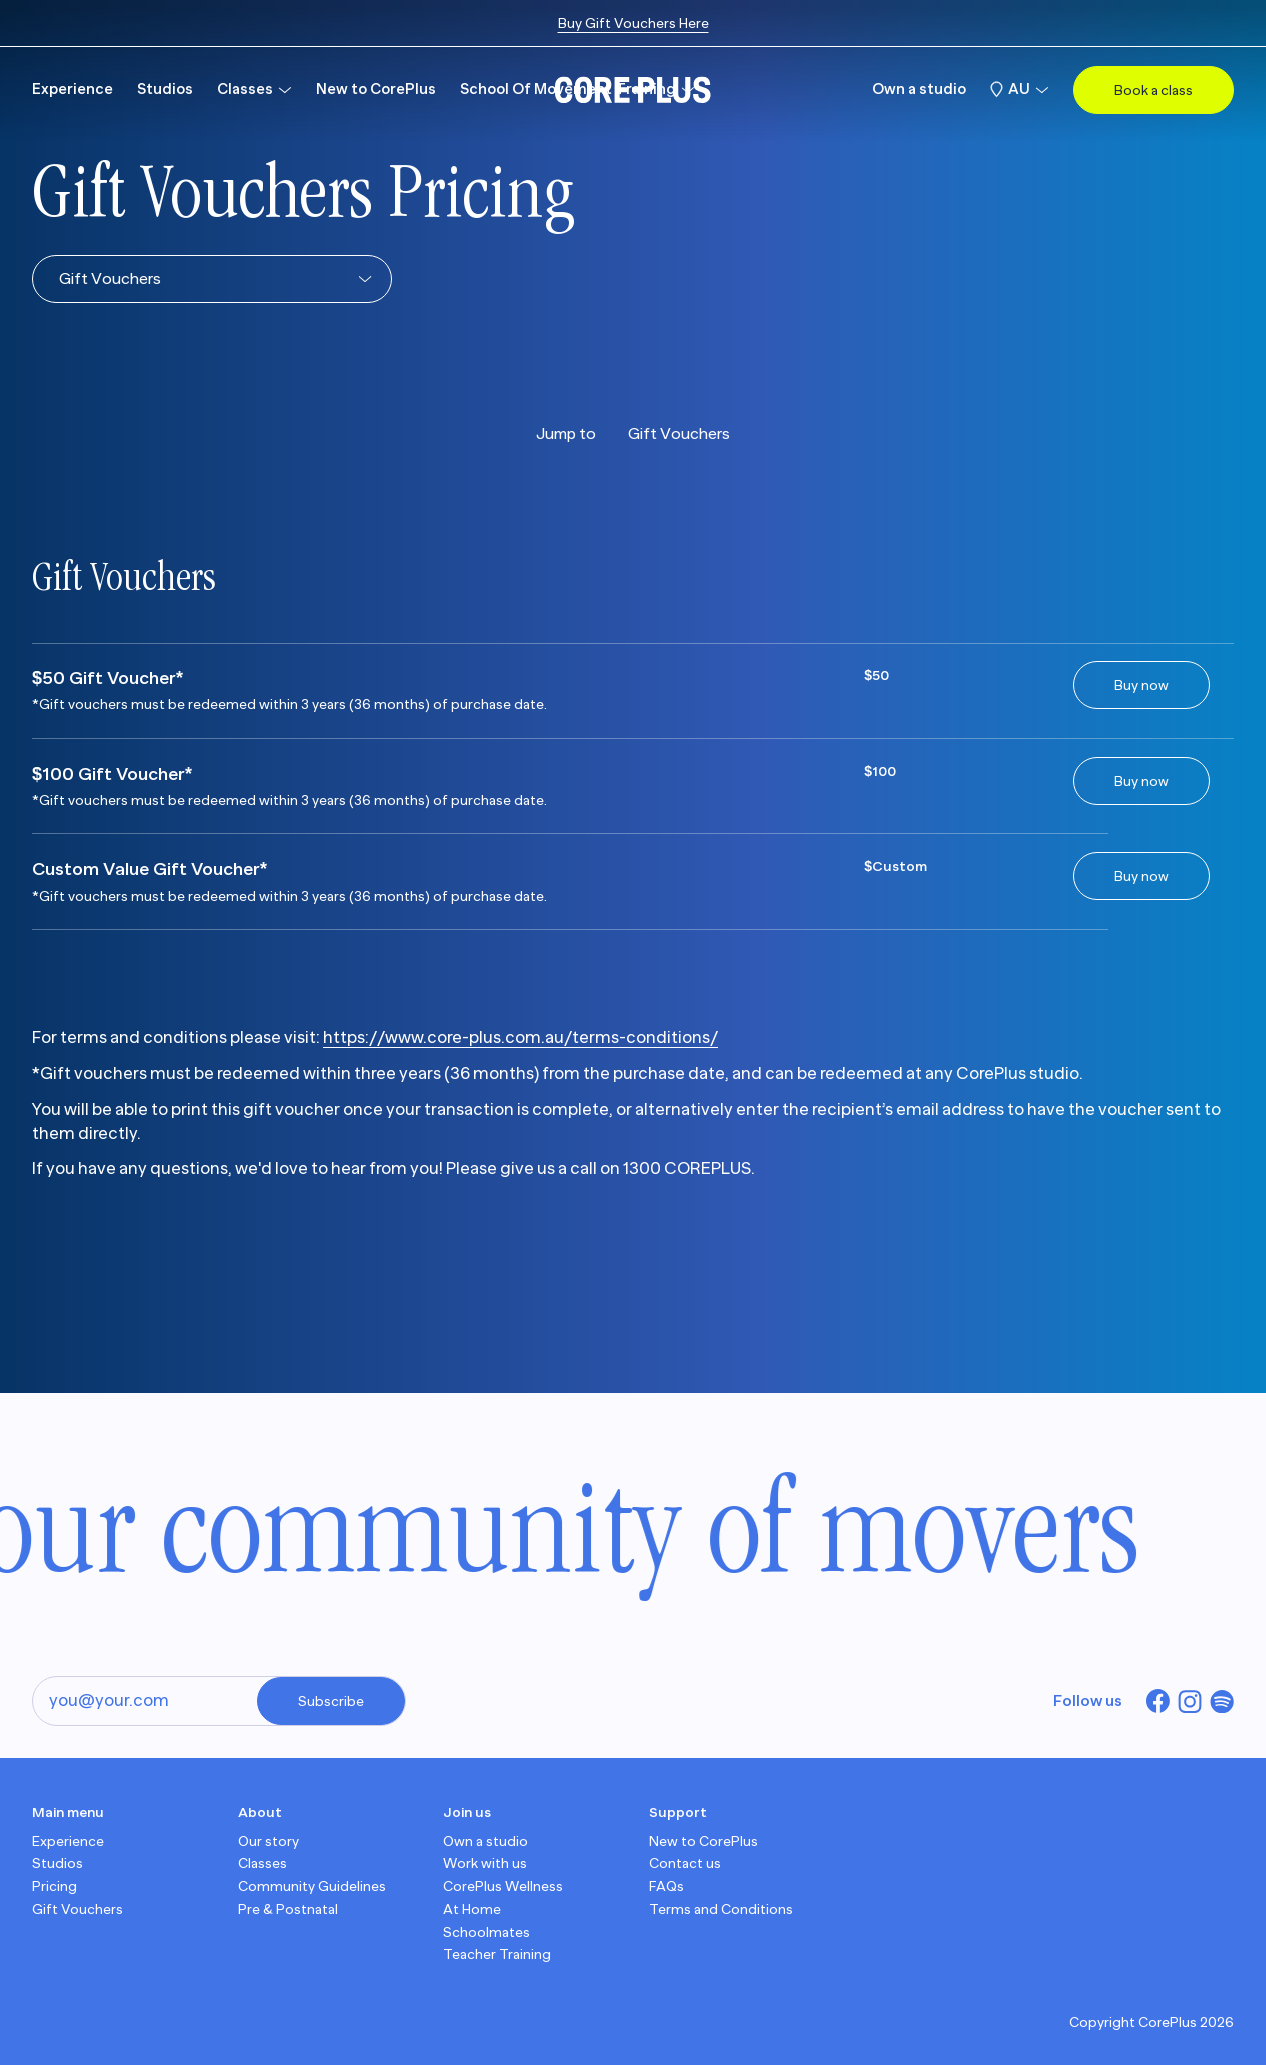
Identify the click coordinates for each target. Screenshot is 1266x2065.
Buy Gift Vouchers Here (633, 23)
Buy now (1141, 685)
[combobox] (58, 279)
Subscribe (331, 1701)
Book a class (1153, 90)
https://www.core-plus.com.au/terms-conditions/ (520, 1037)
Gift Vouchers (679, 434)
